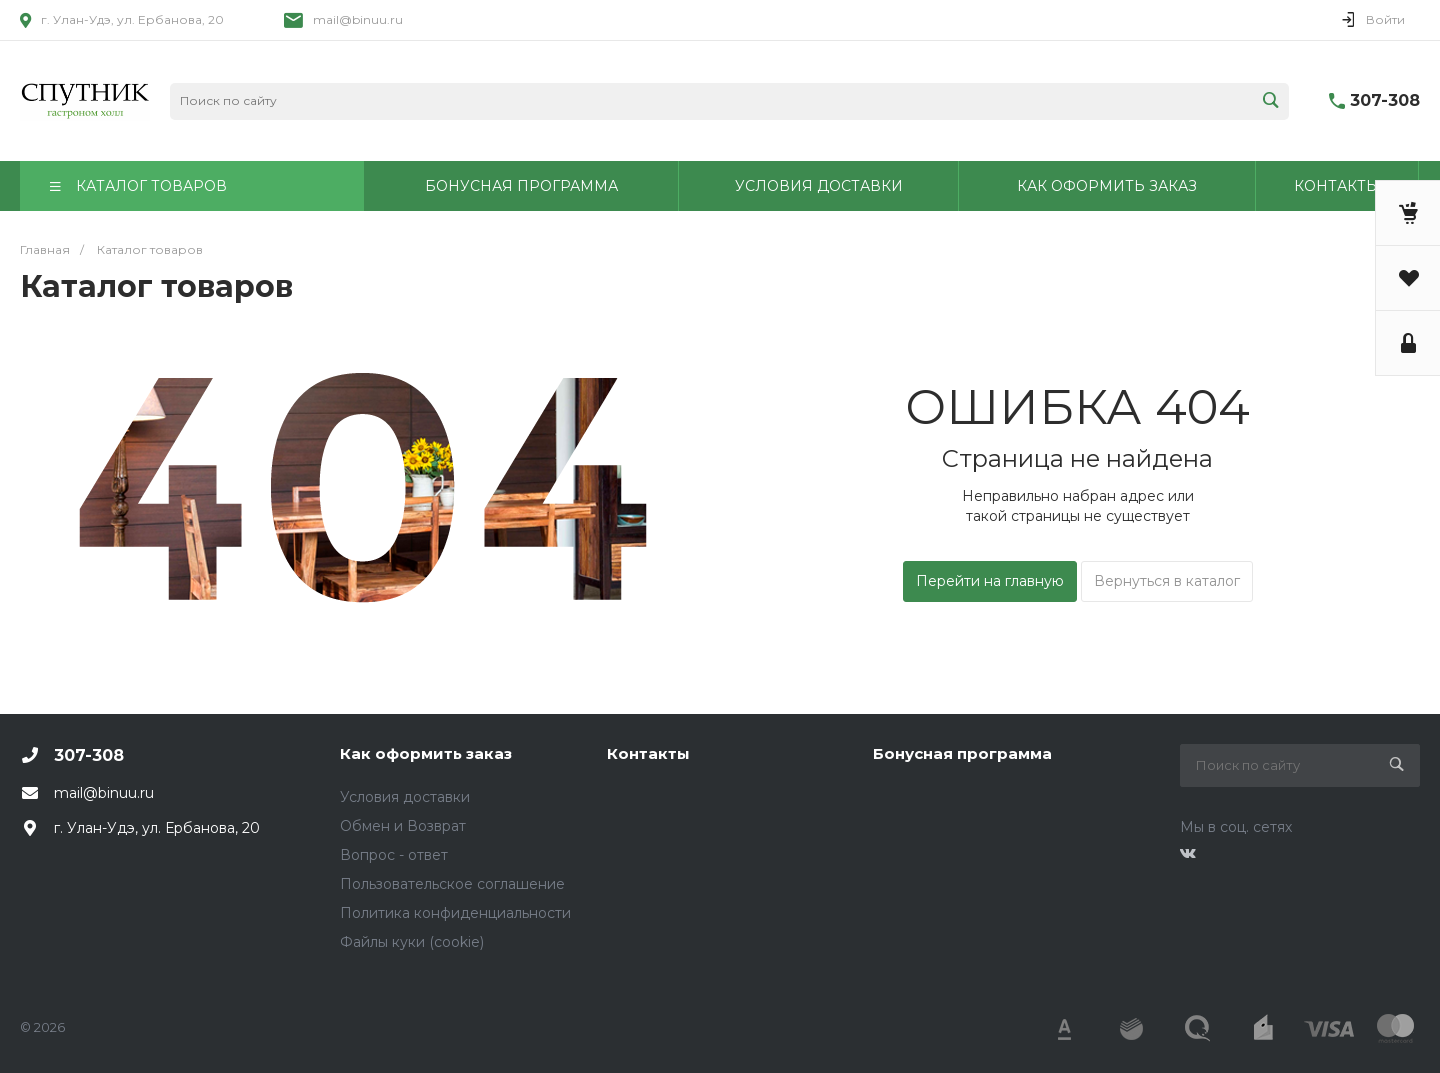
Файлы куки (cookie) (412, 942)
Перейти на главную (990, 581)
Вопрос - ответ (394, 855)
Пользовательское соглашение (452, 884)
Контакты (648, 753)
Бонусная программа (962, 753)
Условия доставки (405, 797)
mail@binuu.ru (358, 19)
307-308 (1385, 100)
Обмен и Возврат (403, 826)
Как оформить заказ (426, 753)
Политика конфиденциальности (455, 913)
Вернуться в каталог (1167, 581)
